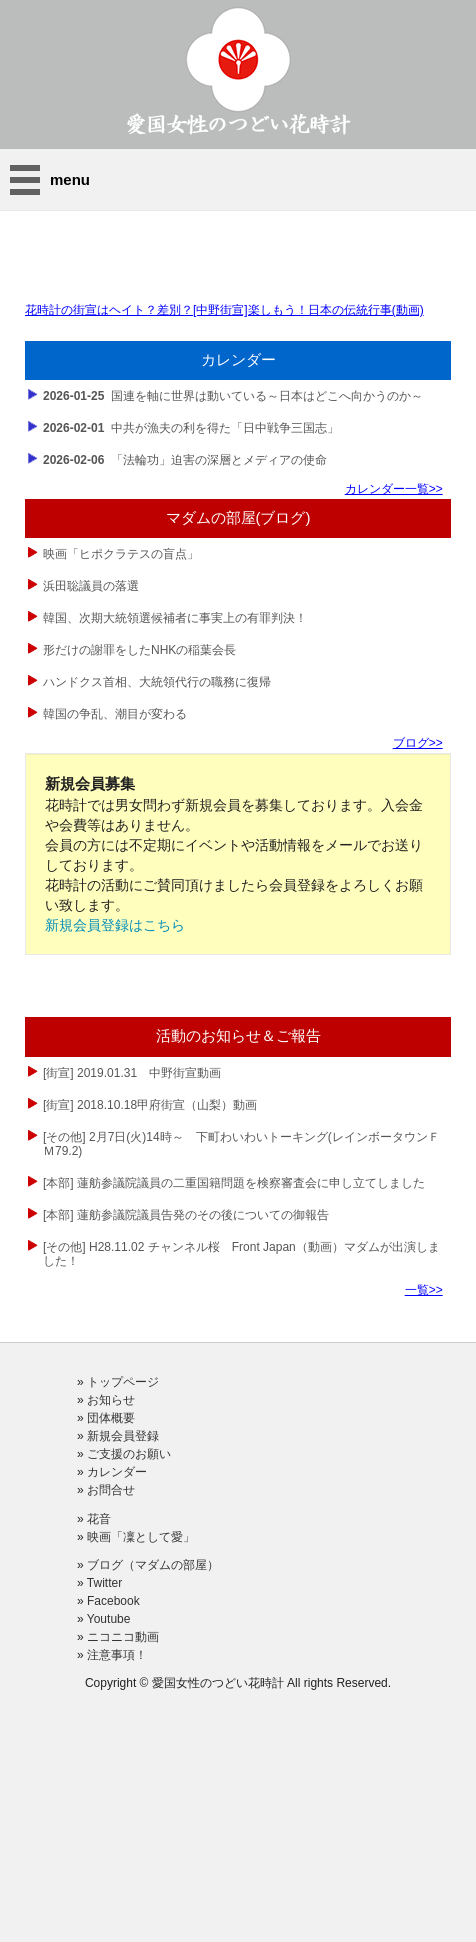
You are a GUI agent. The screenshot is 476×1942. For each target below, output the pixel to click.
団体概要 (111, 1418)
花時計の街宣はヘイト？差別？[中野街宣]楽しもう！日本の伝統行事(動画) (224, 310)
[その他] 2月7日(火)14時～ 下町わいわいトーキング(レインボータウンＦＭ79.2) (241, 1144)
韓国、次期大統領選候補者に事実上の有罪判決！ (175, 618)
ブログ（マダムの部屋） (153, 1565)
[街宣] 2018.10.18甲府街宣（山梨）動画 (151, 1105)
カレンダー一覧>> (394, 489)
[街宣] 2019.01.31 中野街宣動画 (133, 1073)
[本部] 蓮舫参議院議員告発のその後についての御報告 (187, 1215)
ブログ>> (418, 743)
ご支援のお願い (129, 1454)
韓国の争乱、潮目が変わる (115, 714)
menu (70, 179)
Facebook (113, 1601)
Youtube (109, 1619)
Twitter (104, 1583)
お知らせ (111, 1400)
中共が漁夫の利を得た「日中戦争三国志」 (191, 428)
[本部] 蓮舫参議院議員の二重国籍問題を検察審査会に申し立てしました (235, 1183)
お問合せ (111, 1490)
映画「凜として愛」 (141, 1537)
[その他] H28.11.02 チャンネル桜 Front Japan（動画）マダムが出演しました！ (241, 1254)
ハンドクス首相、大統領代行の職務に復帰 (157, 682)
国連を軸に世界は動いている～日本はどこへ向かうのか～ (233, 396)
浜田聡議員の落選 (91, 586)
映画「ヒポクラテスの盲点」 (121, 554)
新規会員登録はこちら (115, 925)
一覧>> (424, 1290)
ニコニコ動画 (123, 1637)
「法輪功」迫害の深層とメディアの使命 (185, 460)
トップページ (123, 1382)
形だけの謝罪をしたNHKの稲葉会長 (139, 650)
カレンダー (117, 1472)
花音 (99, 1519)
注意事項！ (117, 1655)
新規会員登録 (123, 1436)
